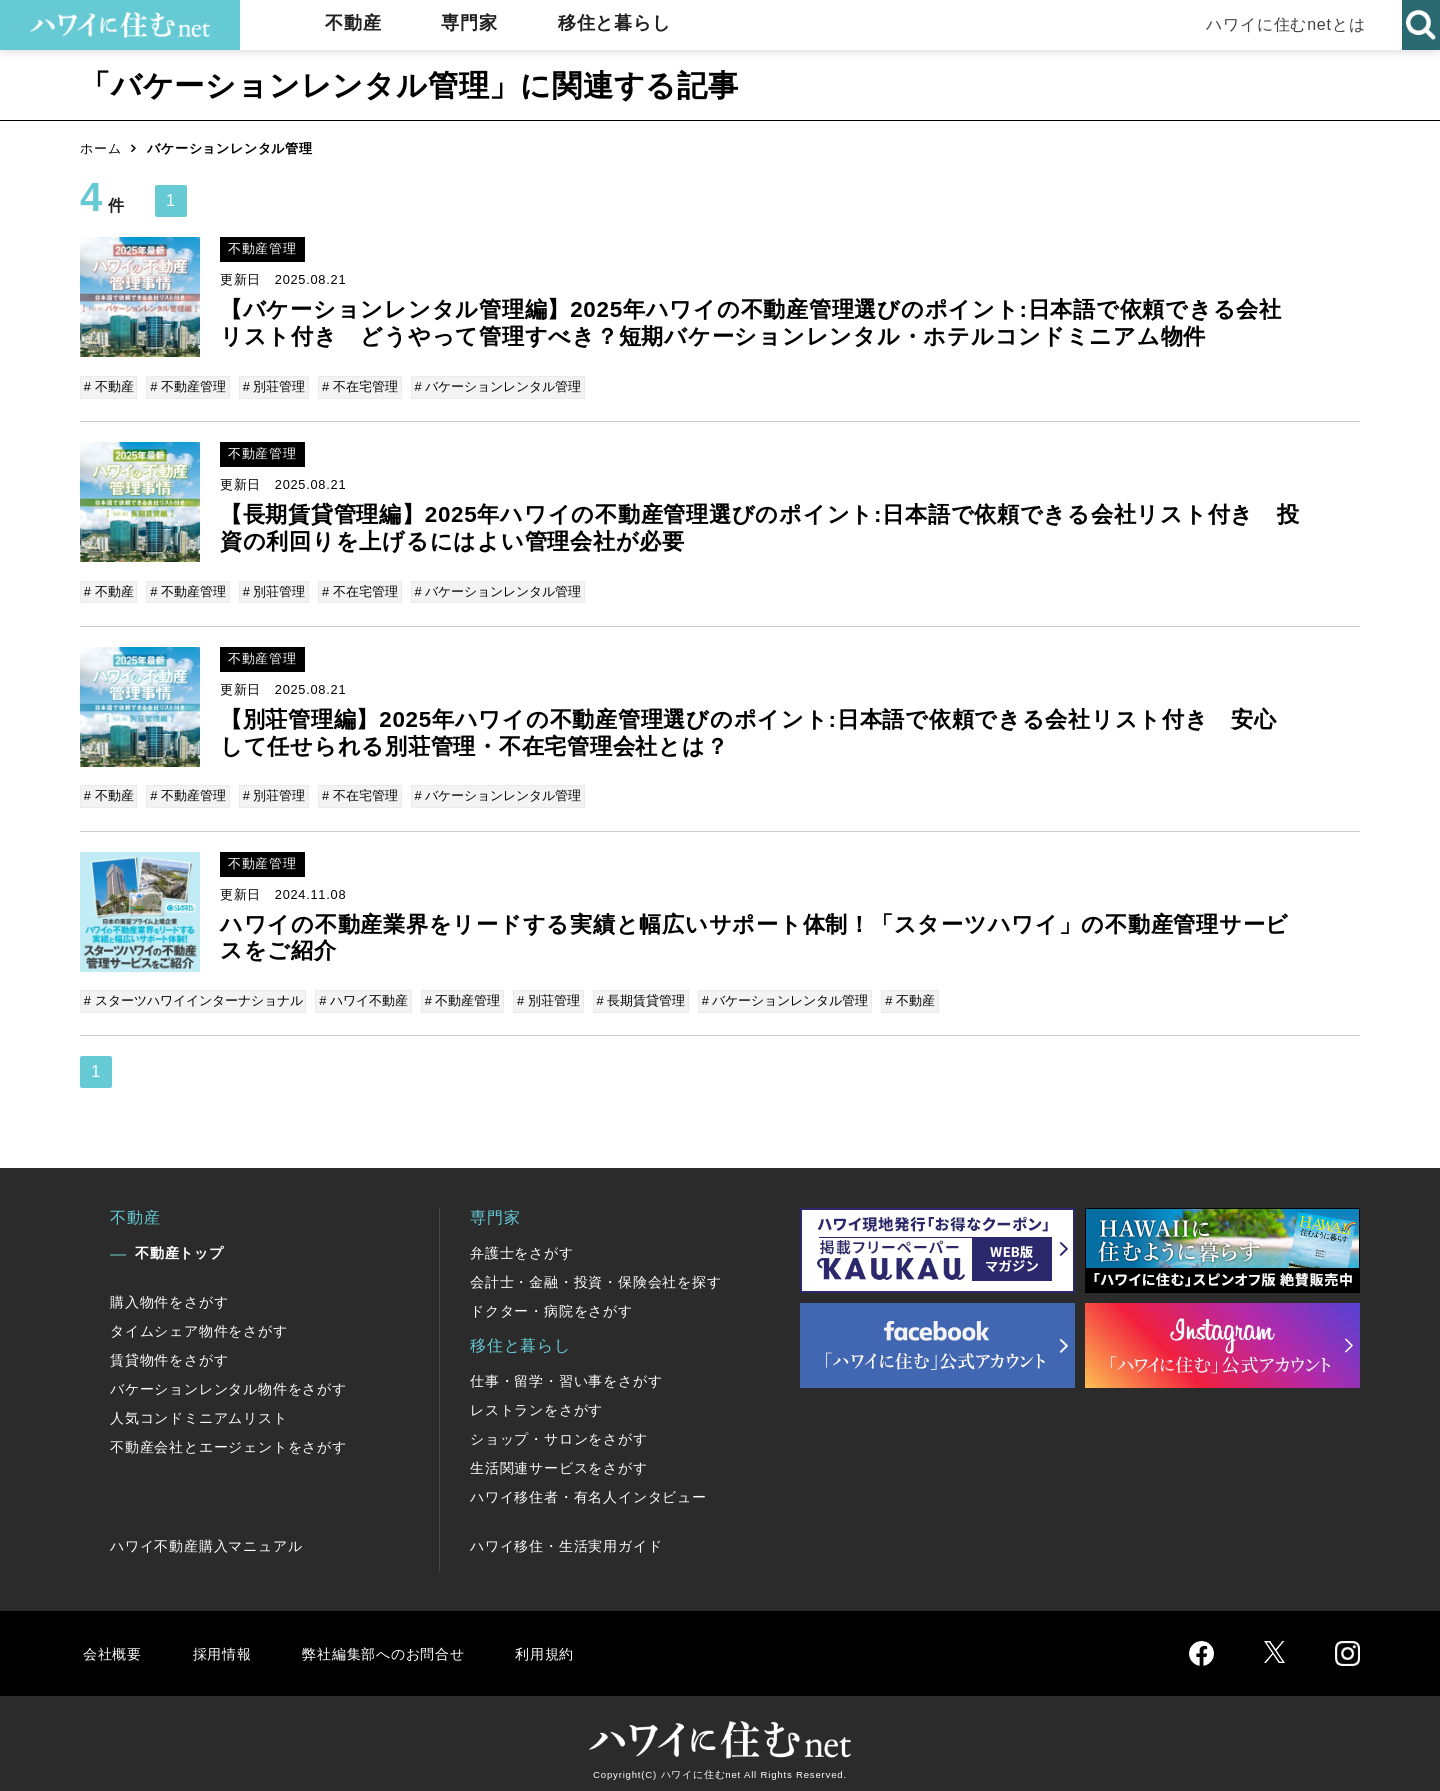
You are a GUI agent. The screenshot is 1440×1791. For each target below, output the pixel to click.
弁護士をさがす (522, 1244)
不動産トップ (179, 1244)
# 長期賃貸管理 (635, 993)
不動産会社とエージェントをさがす (228, 1438)
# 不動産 (110, 386)
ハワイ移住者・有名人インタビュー (588, 1488)
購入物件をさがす (169, 1293)
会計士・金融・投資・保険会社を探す (596, 1273)
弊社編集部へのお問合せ (396, 1643)
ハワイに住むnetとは (1280, 24)
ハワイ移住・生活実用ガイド (566, 1537)
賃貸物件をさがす (169, 1351)
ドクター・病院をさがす (551, 1302)
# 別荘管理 (271, 386)
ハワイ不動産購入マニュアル (206, 1537)
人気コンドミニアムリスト (199, 1409)
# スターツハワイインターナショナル (194, 993)
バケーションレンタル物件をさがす (228, 1380)
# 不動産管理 (188, 386)
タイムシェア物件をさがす (199, 1322)
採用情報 (225, 1643)
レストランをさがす (536, 1401)
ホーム (100, 148)
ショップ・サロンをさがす (559, 1430)
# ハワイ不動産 (363, 993)
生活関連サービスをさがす (559, 1459)
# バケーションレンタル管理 (492, 386)
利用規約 (567, 1643)
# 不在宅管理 (356, 386)
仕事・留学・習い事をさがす (566, 1372)
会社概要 (113, 1643)
